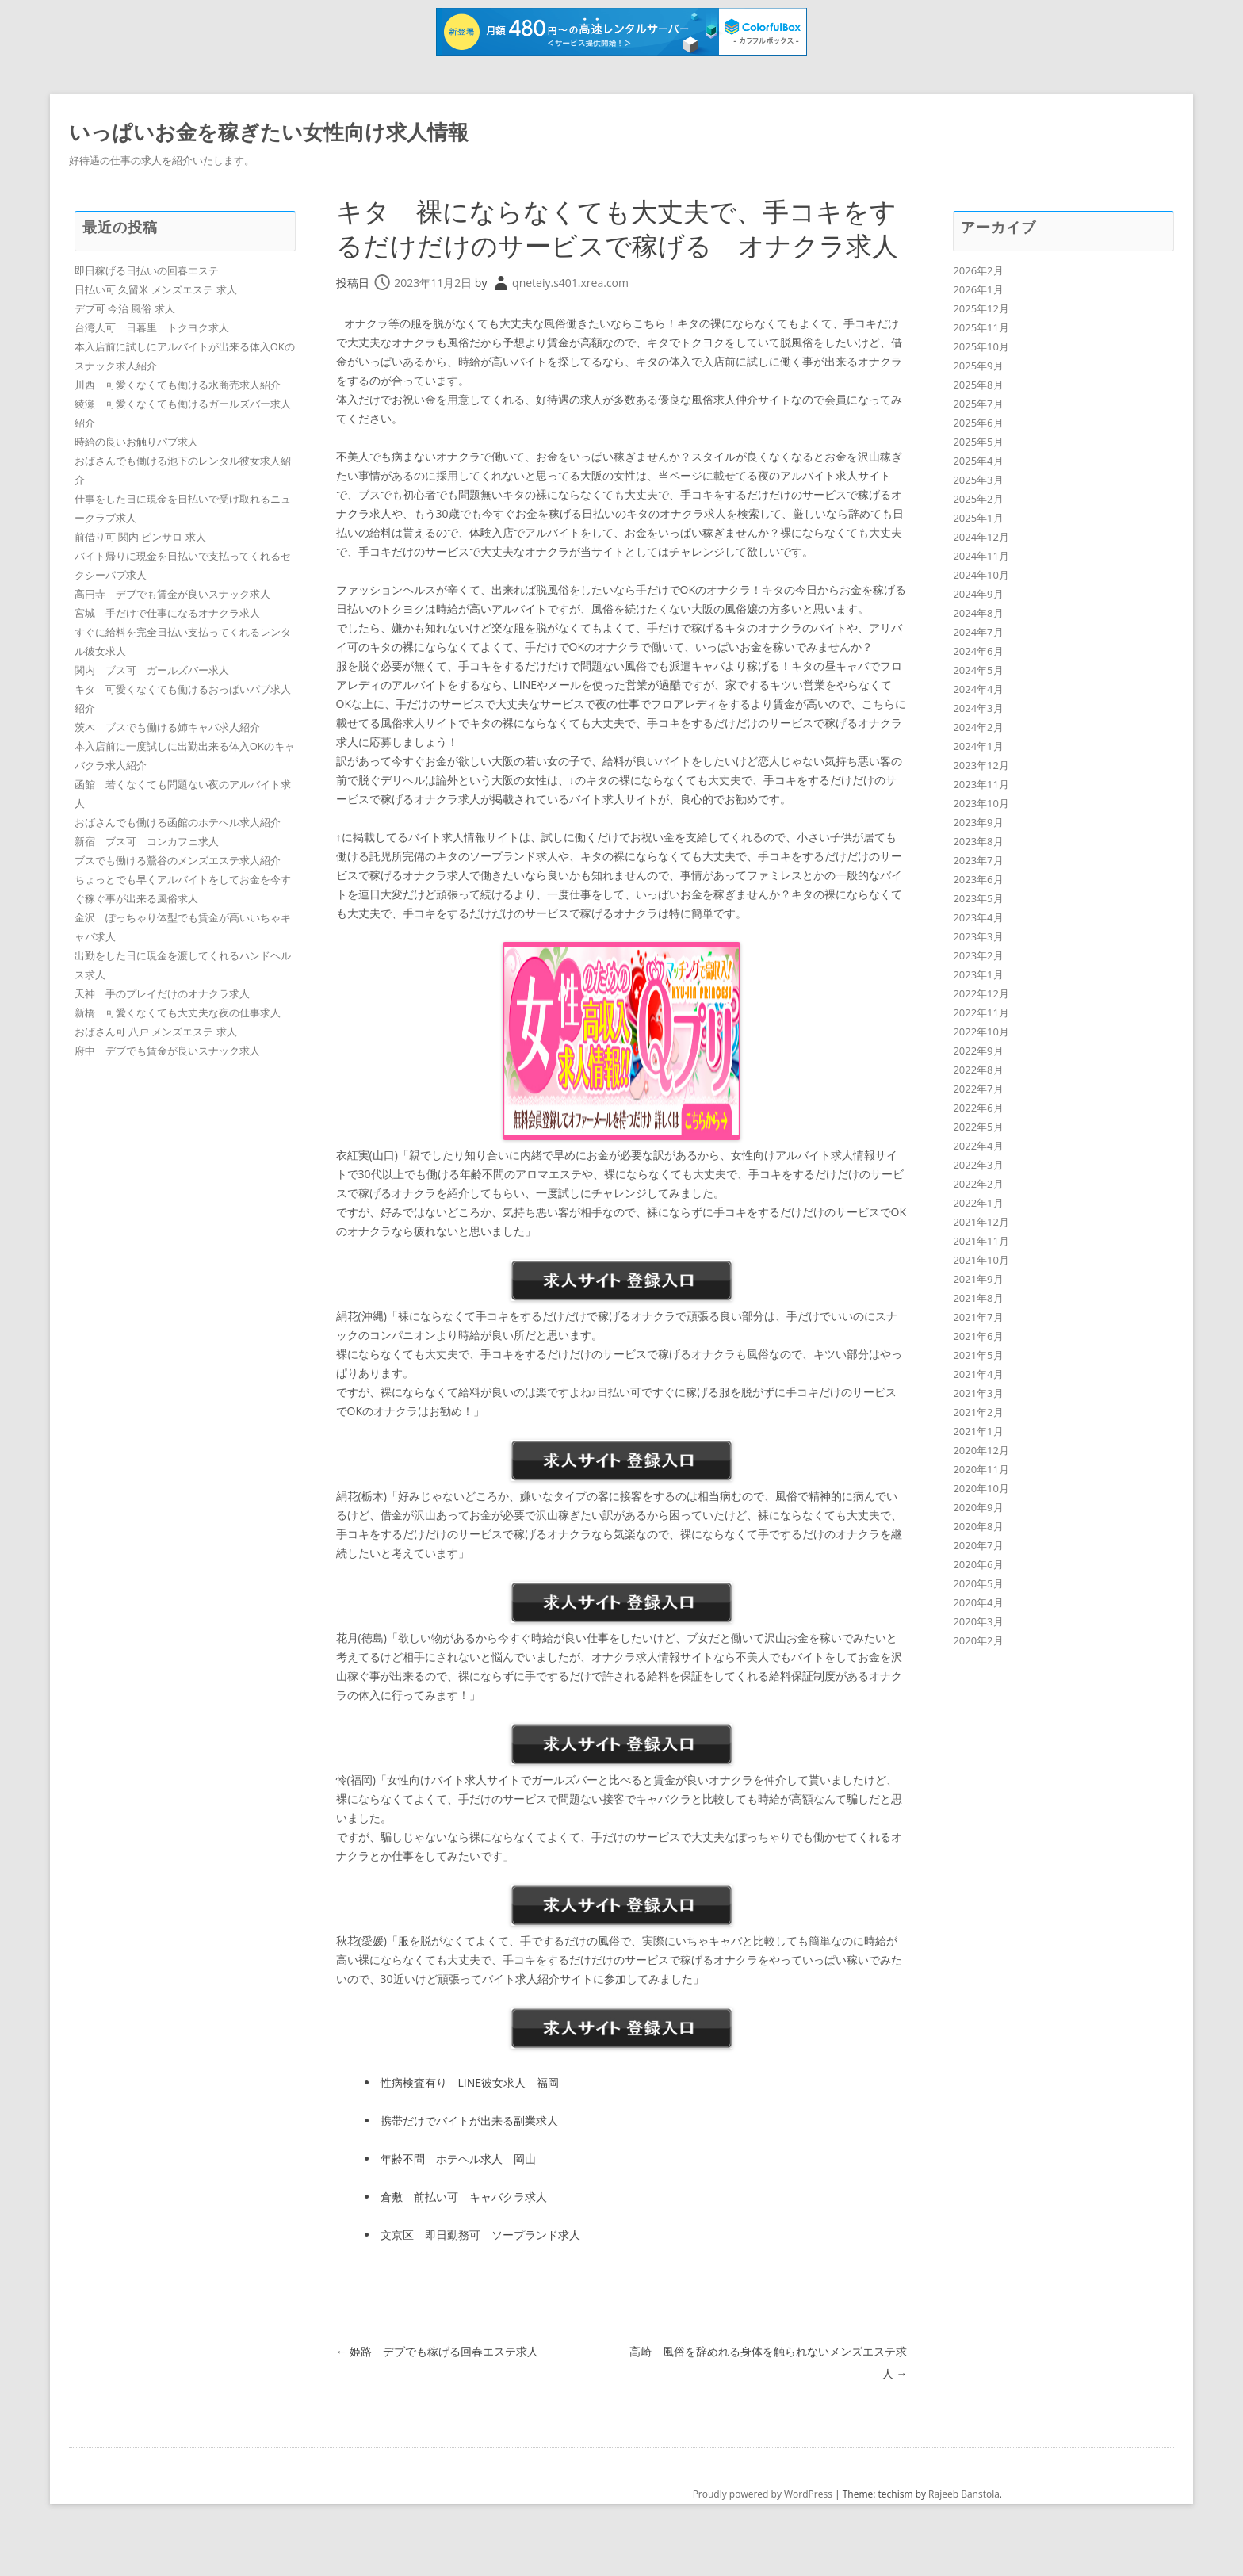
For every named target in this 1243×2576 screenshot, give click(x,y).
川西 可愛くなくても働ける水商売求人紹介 (178, 384)
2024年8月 (978, 613)
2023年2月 (978, 955)
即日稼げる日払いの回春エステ (147, 270)
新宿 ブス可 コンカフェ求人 (147, 841)
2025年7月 (978, 403)
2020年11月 (981, 1469)
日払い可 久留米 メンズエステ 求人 (156, 289)
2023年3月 (978, 936)
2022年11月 (981, 1012)
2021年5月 (978, 1355)
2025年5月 (978, 441)
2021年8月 (978, 1298)
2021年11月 (981, 1241)
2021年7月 (978, 1317)
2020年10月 (981, 1488)
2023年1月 (978, 974)
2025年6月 (978, 422)
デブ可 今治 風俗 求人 (125, 308)
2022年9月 (978, 1050)
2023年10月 (981, 803)
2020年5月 (978, 1583)
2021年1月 (978, 1431)
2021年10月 (981, 1260)
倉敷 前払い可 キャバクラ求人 (464, 2230)
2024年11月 (981, 556)
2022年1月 (978, 1203)
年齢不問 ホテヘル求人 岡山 (458, 2192)
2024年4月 (978, 689)
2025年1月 (978, 518)
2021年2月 (978, 1412)
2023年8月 (978, 841)
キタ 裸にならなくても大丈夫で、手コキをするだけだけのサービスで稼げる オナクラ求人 (613, 244)
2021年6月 (978, 1336)
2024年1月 (978, 746)
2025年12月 (981, 308)
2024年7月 (978, 632)
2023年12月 (981, 765)
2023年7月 (978, 860)
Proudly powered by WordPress (762, 2528)
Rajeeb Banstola (964, 2528)
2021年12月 (981, 1222)
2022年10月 (981, 1031)
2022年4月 (978, 1146)
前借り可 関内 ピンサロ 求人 (140, 537)
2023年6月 (978, 879)
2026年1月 (978, 289)
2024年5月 (978, 670)
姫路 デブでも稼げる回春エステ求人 (437, 2385)
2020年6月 (978, 1564)
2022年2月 (978, 1184)
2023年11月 (981, 784)
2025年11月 (981, 327)
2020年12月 (981, 1450)
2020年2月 (978, 1640)
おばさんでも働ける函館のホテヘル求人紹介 (178, 822)
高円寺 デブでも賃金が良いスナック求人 (172, 594)
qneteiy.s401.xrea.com (570, 316)
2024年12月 (981, 537)
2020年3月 (978, 1621)
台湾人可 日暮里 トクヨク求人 (152, 327)
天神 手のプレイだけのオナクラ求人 (162, 993)
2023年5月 (978, 898)
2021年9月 (978, 1279)
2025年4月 (978, 461)
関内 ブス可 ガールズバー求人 (152, 670)
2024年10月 (981, 575)
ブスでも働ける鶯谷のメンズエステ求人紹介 (178, 860)
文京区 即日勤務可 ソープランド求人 (480, 2268)
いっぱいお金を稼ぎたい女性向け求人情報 (269, 131)
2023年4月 (978, 917)
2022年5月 (978, 1127)
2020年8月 (978, 1526)
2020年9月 (978, 1507)
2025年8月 (978, 384)
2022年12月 (981, 993)
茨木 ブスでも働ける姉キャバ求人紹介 (167, 727)
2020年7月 (978, 1545)
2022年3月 (978, 1165)
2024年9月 (978, 594)
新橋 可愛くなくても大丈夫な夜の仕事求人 (178, 1012)
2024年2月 (978, 727)
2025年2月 (978, 499)
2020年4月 (978, 1602)
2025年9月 (978, 365)
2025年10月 (981, 346)
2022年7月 (978, 1088)
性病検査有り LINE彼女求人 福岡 (470, 2116)
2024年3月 (978, 708)
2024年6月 (978, 651)
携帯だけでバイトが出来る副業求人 (469, 2154)
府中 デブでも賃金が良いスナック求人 (167, 1050)
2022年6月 (978, 1107)
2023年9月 (978, 822)
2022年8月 (978, 1069)
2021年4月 (978, 1374)
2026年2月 (978, 270)
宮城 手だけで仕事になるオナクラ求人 (167, 613)
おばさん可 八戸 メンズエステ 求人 (156, 1031)
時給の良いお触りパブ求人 (136, 441)
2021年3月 (978, 1393)
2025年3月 (978, 480)
